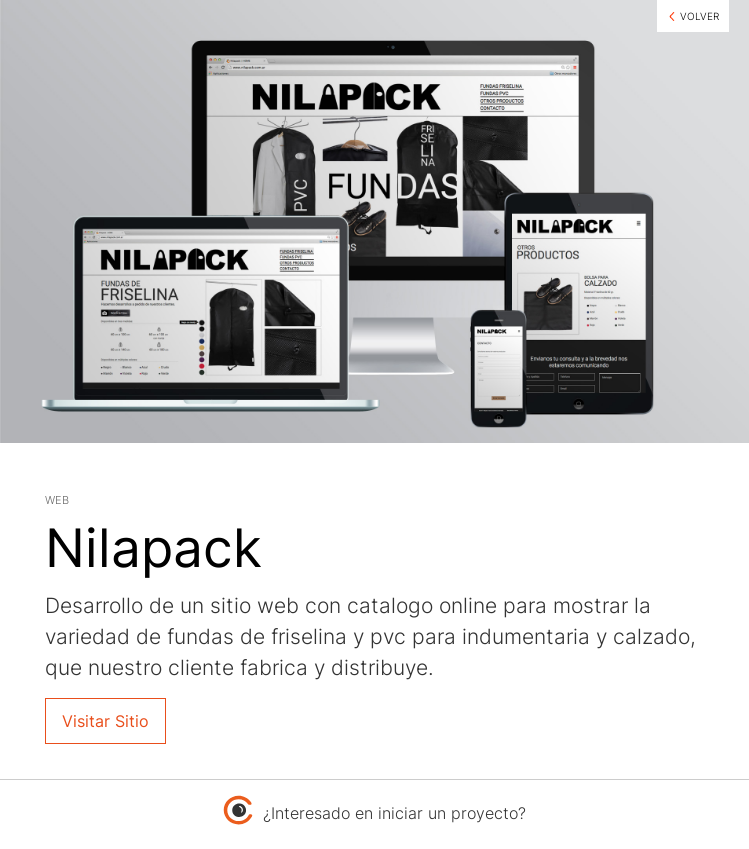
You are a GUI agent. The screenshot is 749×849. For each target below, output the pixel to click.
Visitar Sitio (105, 721)
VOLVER (699, 16)
